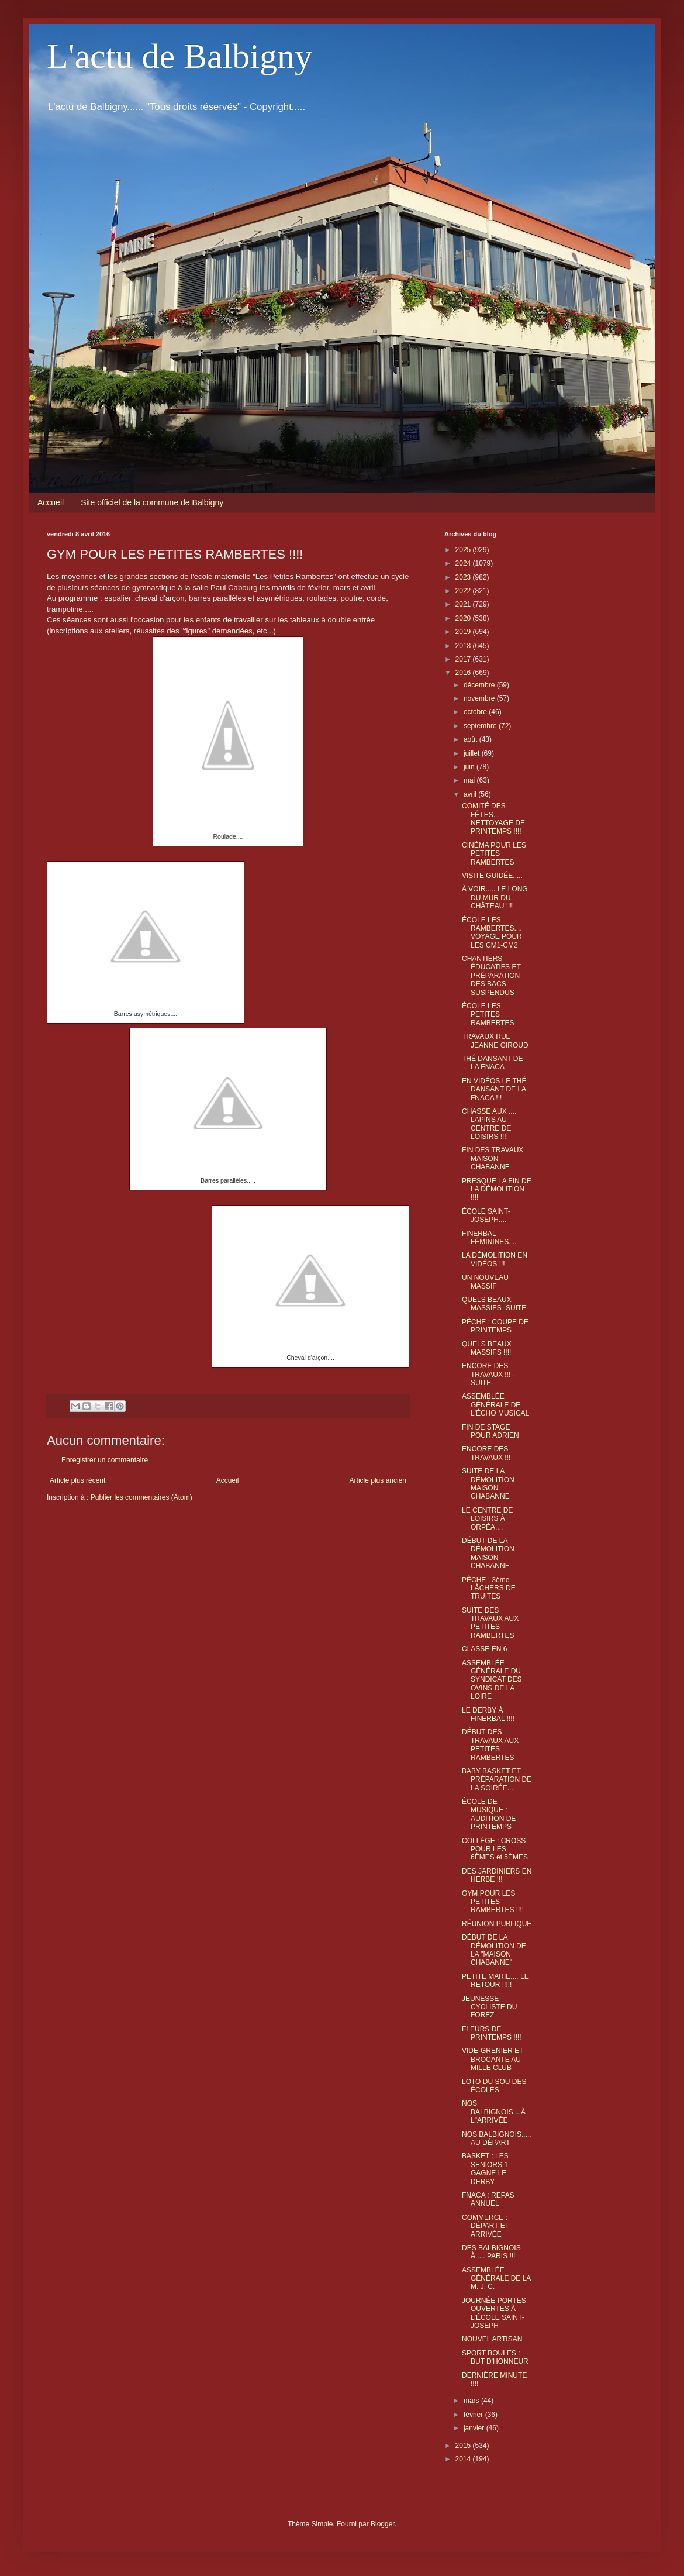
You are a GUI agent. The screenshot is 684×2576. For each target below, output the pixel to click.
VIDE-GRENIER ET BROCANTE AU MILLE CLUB (492, 2059)
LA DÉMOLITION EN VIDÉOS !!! (494, 1259)
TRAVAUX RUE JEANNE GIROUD (495, 1040)
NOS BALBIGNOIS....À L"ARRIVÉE (494, 2111)
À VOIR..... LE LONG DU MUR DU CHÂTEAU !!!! (495, 897)
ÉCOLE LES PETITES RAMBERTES (488, 1014)
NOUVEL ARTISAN (492, 2339)
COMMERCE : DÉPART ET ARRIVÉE (485, 2225)
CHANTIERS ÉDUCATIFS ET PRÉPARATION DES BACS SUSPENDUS (491, 976)
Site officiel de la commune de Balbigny (152, 502)
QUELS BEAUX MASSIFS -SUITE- (495, 1304)
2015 (464, 2445)
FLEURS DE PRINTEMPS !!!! (491, 2033)
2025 (464, 550)
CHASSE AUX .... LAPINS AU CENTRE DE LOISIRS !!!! (489, 1124)
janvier (475, 2428)
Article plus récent (77, 1480)
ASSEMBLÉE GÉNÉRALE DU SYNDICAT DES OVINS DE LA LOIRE (492, 1680)
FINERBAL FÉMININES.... (489, 1238)
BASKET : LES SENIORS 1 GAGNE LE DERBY (485, 2168)
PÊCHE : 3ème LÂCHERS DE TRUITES (489, 1588)
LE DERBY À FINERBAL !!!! (488, 1714)
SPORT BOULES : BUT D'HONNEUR (495, 2357)
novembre (480, 698)
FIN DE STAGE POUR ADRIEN (490, 1431)
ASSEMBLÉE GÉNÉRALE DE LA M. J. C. (496, 2278)
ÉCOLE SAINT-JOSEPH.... (486, 1215)
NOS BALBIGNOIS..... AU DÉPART (496, 2138)
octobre (476, 712)
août (471, 739)
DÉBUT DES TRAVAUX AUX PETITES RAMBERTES (490, 1744)
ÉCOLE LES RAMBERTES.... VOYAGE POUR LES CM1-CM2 (492, 932)
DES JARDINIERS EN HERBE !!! (496, 1875)
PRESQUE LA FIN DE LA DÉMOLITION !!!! (496, 1189)
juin (470, 767)
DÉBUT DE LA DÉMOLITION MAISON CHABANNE (488, 1553)
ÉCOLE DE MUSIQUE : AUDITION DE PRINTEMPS (489, 1814)
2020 (464, 618)
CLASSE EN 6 (484, 1649)
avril (471, 794)
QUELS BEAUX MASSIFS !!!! (487, 1348)
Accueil (50, 502)
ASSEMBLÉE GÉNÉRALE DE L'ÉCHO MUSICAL (495, 1404)
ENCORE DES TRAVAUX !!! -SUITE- (488, 1374)
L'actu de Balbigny (179, 56)
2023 (464, 577)
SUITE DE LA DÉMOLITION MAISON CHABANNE (488, 1483)
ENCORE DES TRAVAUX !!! (486, 1453)
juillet (473, 753)
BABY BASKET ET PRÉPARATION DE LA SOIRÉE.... (496, 1779)
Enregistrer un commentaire (104, 1460)
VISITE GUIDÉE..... (492, 876)
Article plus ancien (378, 1480)
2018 (464, 646)
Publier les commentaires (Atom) (141, 1497)
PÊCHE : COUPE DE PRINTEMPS (495, 1326)
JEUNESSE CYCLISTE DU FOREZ (489, 2007)
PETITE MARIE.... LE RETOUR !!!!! (495, 1980)
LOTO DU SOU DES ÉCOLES (494, 2086)
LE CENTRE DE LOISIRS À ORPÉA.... (487, 1518)
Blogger (383, 2524)
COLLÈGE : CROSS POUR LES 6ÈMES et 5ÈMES (495, 1849)
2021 (464, 604)
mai (470, 780)
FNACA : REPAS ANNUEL (488, 2199)
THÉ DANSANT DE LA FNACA (492, 1063)
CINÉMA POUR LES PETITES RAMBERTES (494, 853)
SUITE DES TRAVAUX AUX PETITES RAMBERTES (490, 1623)
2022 (464, 591)
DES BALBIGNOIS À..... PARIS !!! (491, 2252)
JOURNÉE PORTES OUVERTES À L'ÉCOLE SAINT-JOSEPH (494, 2313)
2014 (464, 2459)
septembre (481, 726)
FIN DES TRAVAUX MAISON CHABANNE (492, 1158)
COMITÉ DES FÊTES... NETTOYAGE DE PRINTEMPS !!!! (493, 818)
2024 (464, 563)
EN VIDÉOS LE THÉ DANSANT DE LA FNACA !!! (494, 1089)
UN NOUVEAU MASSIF (485, 1281)
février (474, 2414)
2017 (464, 659)
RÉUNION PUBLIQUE (496, 1924)
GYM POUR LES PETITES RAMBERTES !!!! (493, 1901)
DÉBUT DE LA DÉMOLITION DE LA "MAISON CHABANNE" (494, 1950)
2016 (464, 673)
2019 (464, 632)
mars (472, 2400)
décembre (480, 685)
